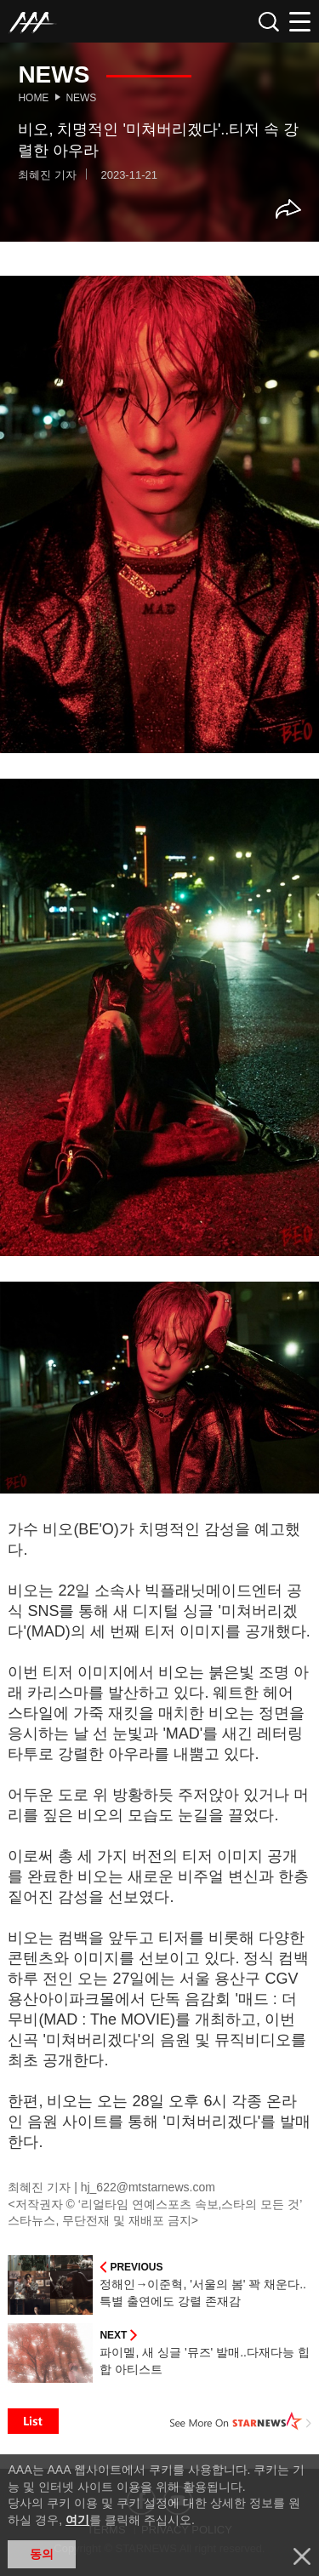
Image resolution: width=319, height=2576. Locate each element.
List (33, 2421)
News (81, 98)
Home (33, 98)
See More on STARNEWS (240, 2421)
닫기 (301, 2556)
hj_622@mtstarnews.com (148, 2187)
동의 (42, 2554)
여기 (77, 2520)
